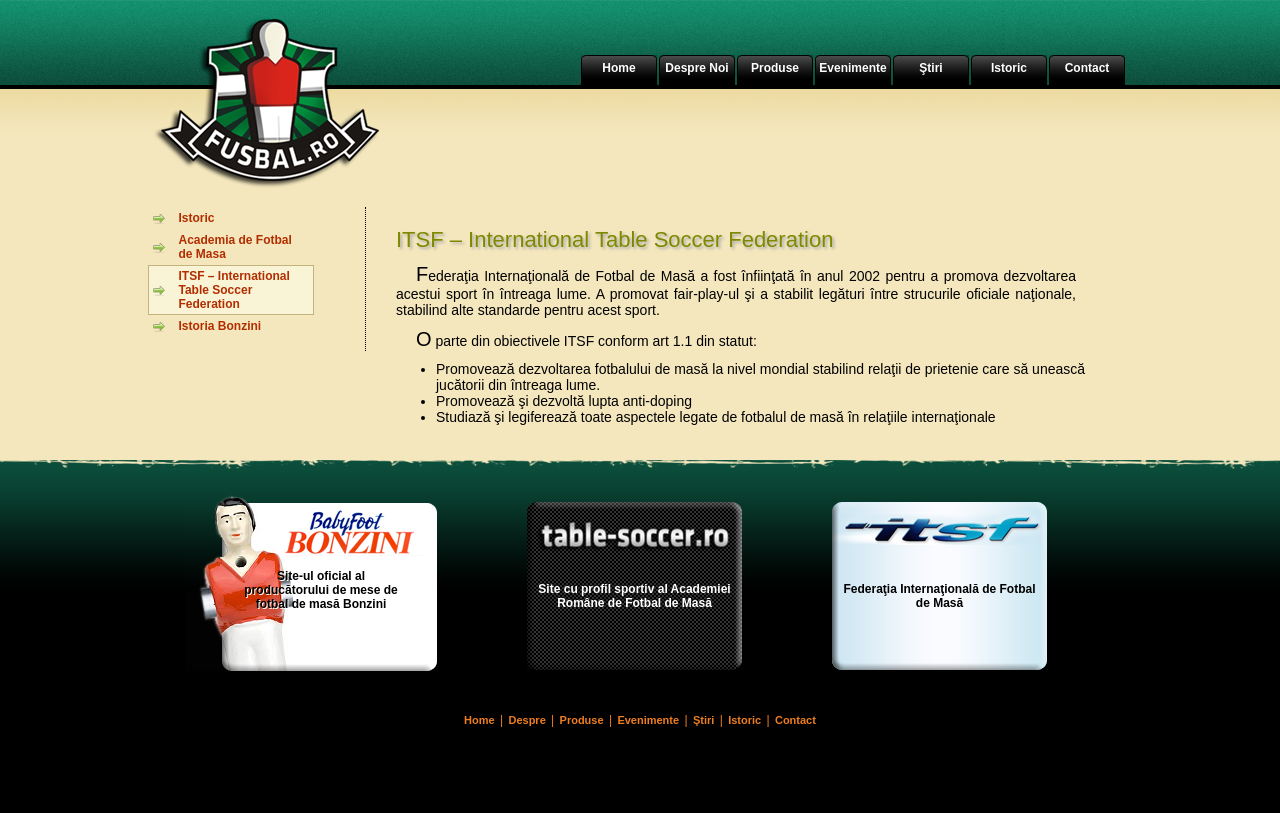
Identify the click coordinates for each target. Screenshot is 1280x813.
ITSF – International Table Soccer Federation (234, 290)
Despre (526, 720)
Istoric (1009, 68)
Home (618, 68)
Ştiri (930, 68)
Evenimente (852, 68)
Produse (775, 68)
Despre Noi (696, 68)
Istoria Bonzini (220, 326)
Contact (1087, 68)
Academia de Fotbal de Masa (235, 247)
